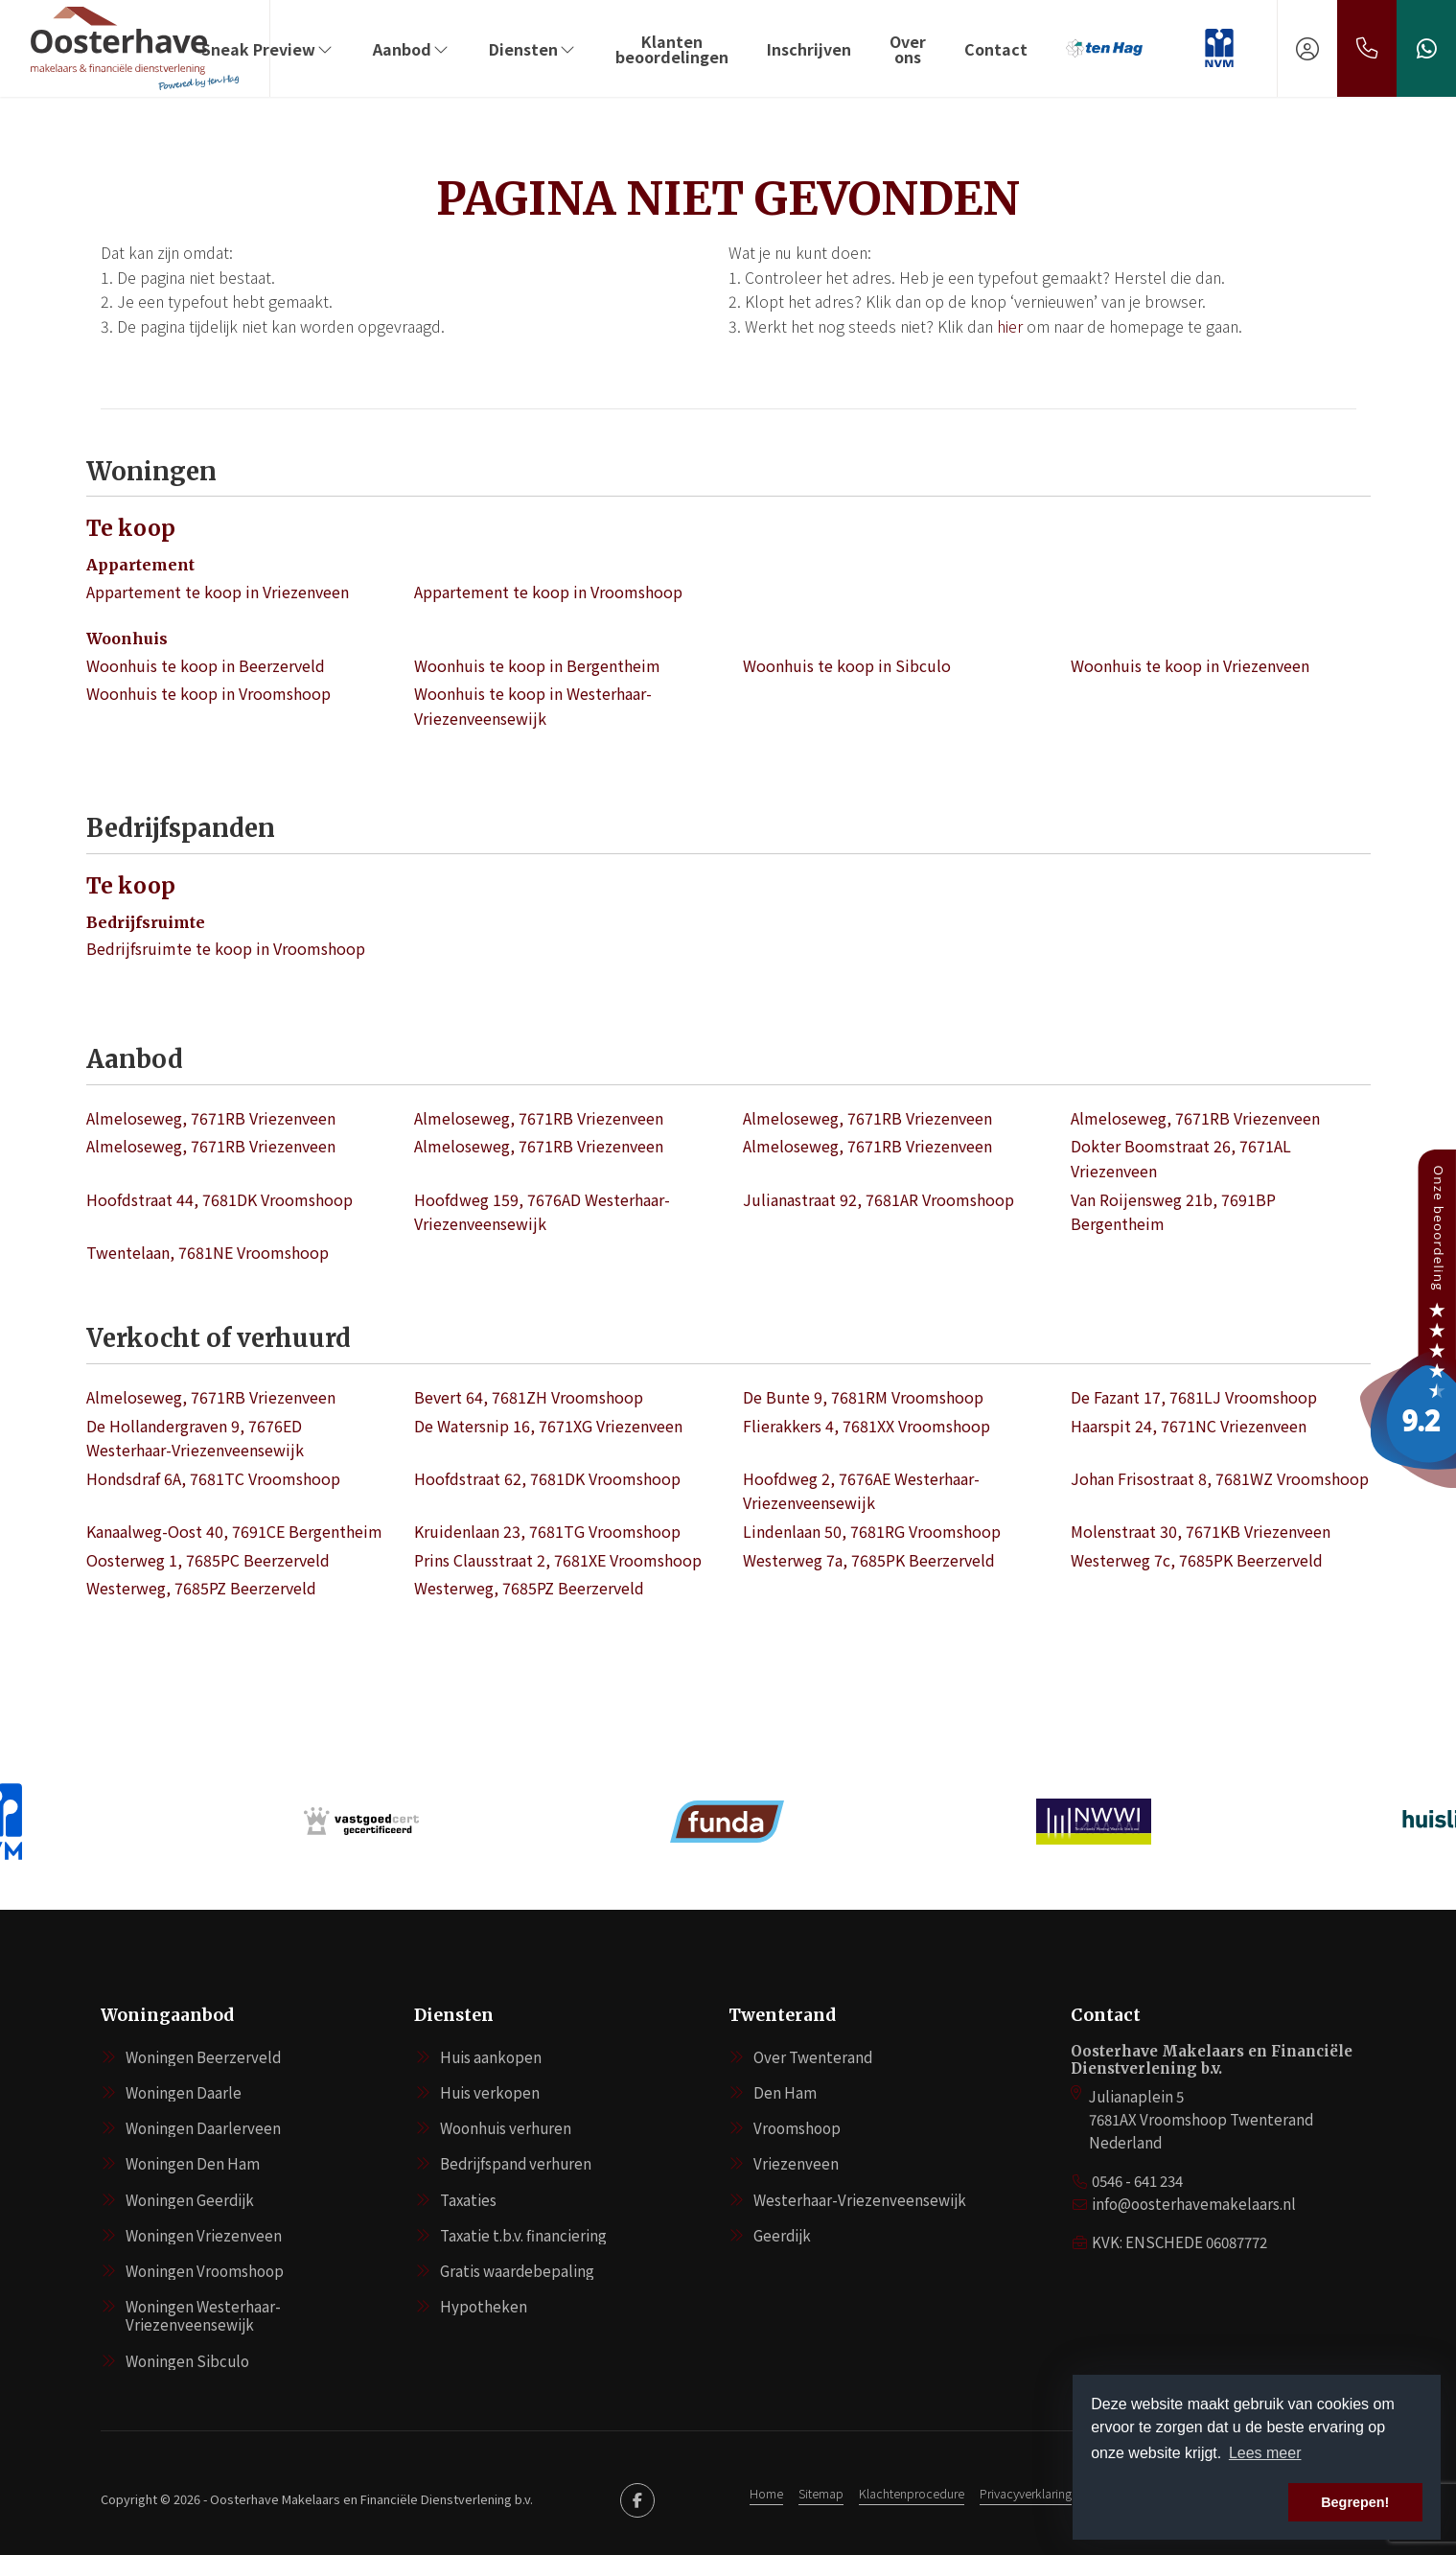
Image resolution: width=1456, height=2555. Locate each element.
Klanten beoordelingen (671, 49)
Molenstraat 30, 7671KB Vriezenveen (1200, 1531)
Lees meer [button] (1265, 2453)
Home (766, 2493)
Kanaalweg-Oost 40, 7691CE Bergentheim (234, 1531)
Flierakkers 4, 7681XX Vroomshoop (866, 1425)
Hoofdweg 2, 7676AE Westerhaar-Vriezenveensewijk (861, 1491)
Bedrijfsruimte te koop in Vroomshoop (225, 948)
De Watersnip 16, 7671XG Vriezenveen (548, 1425)
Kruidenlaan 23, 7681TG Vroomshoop (547, 1531)
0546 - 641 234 (1137, 2181)
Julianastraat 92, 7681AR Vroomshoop (878, 1199)
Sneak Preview (268, 48)
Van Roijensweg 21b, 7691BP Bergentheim (1173, 1212)
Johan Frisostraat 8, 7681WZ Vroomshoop (1220, 1478)
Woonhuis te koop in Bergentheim (537, 665)
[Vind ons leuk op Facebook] (637, 2500)
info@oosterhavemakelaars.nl (1194, 2204)
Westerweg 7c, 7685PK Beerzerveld (1197, 1559)
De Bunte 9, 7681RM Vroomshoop (863, 1396)
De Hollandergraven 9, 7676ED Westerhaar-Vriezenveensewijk (195, 1438)
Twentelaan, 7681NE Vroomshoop (207, 1252)
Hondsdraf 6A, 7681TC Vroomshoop (213, 1478)
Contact (996, 48)
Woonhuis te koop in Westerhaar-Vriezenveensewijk (533, 706)
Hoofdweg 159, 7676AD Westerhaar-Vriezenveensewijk (542, 1212)
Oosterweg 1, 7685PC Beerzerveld (208, 1559)
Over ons (908, 49)
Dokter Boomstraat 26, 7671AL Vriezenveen (1181, 1158)
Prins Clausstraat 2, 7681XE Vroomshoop (558, 1559)
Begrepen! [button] (1355, 2502)
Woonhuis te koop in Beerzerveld (205, 665)
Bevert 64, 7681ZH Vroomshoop (528, 1396)
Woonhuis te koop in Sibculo (847, 665)
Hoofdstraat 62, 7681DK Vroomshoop (547, 1478)
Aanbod (412, 48)
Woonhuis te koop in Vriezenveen (1190, 665)
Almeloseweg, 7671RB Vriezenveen (210, 1117)
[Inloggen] (1307, 48)
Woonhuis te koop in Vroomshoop (208, 693)
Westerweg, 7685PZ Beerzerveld (201, 1587)
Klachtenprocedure (911, 2493)
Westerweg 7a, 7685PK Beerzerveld (869, 1559)
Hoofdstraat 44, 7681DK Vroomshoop (219, 1199)
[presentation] (704, 1879)
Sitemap (821, 2493)
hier (1010, 325)
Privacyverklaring (1026, 2493)
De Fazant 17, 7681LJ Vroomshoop (1194, 1396)
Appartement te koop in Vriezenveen (217, 591)
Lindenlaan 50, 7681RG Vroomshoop (872, 1531)
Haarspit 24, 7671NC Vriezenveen (1188, 1425)
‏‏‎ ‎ (1183, 48)
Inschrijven (809, 48)
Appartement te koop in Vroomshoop (548, 591)
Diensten (533, 48)
